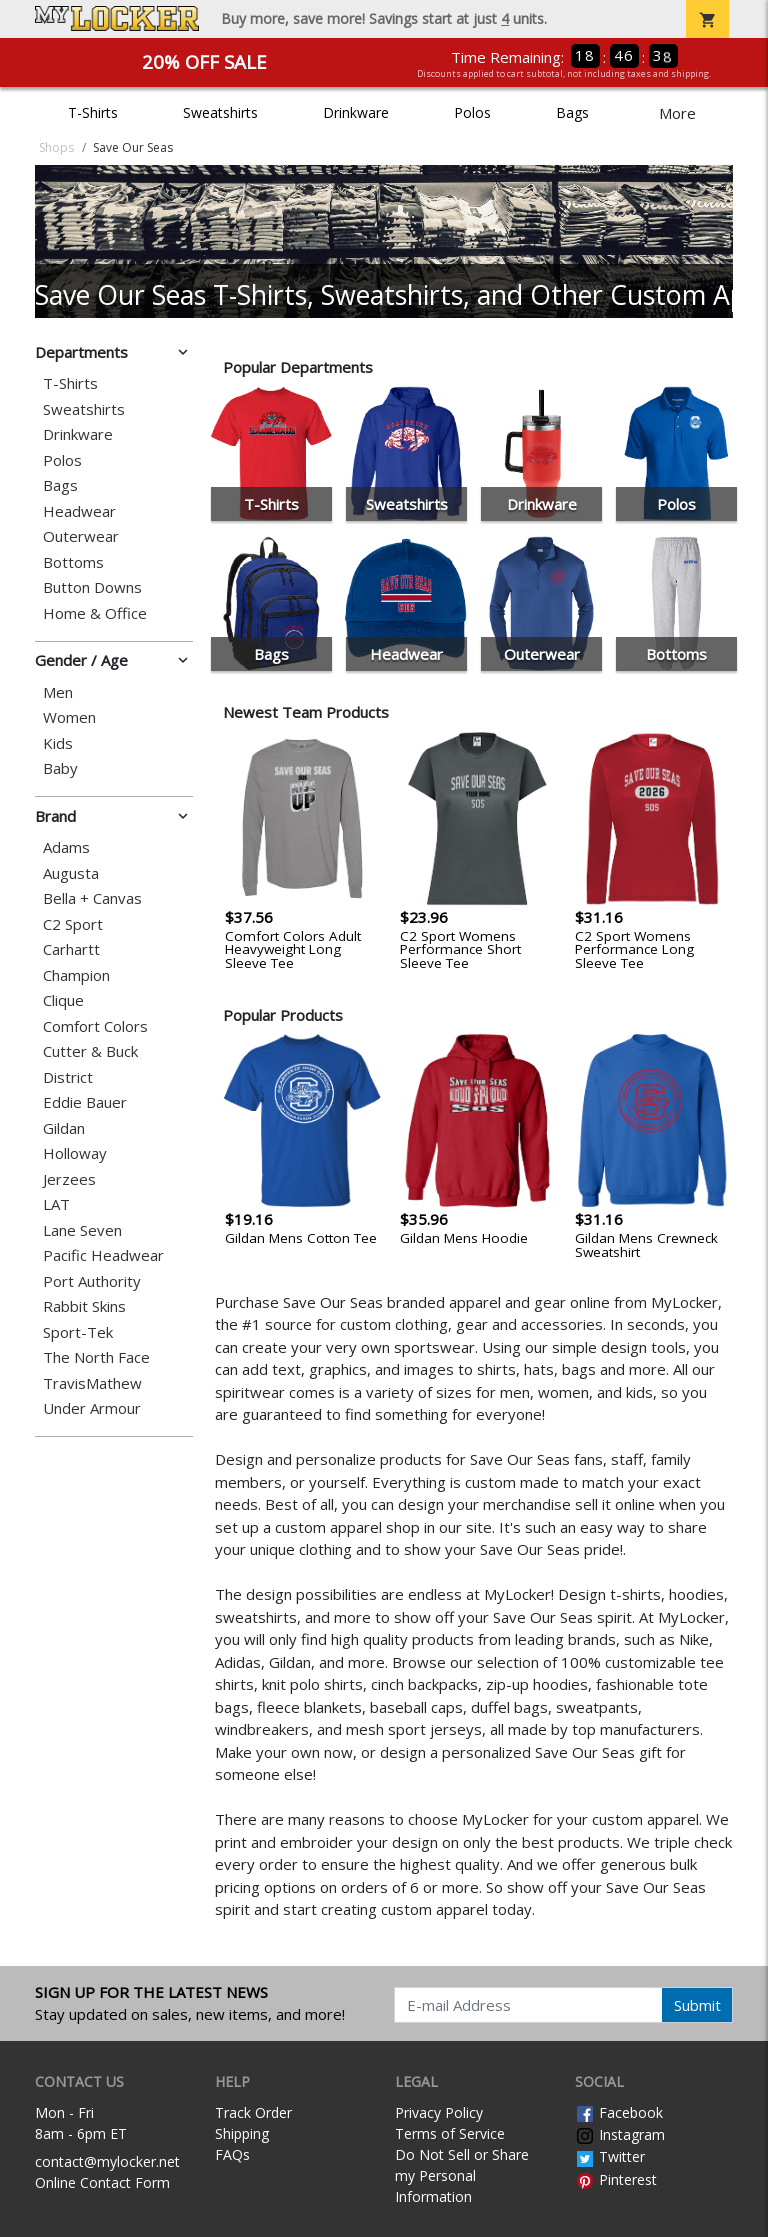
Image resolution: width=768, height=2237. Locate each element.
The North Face (96, 1357)
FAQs (232, 2154)
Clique (63, 1000)
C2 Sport (73, 924)
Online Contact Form (102, 2182)
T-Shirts (93, 112)
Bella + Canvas (92, 898)
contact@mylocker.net (107, 2161)
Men (58, 692)
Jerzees (69, 1179)
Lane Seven (82, 1230)
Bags (572, 112)
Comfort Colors (95, 1026)
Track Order (253, 2112)
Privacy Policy (439, 2112)
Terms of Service (450, 2133)
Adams (66, 847)
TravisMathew (92, 1383)
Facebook (619, 2112)
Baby (60, 768)
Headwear (79, 511)
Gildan (64, 1128)
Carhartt (71, 949)
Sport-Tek (78, 1332)
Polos (472, 112)
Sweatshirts (220, 112)
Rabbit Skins (84, 1306)
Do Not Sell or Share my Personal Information (462, 2175)
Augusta (71, 873)
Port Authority (92, 1281)
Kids (58, 743)
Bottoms (73, 562)
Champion (76, 975)
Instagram (620, 2134)
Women (69, 717)
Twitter (610, 2156)
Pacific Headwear (103, 1255)
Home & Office (95, 613)
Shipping (242, 2133)
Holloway (75, 1153)
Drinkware (356, 112)
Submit (697, 2005)
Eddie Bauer (85, 1102)
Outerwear (81, 536)
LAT (56, 1204)
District (68, 1077)
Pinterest (616, 2179)
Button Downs (92, 587)
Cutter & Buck (90, 1051)
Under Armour (92, 1408)
